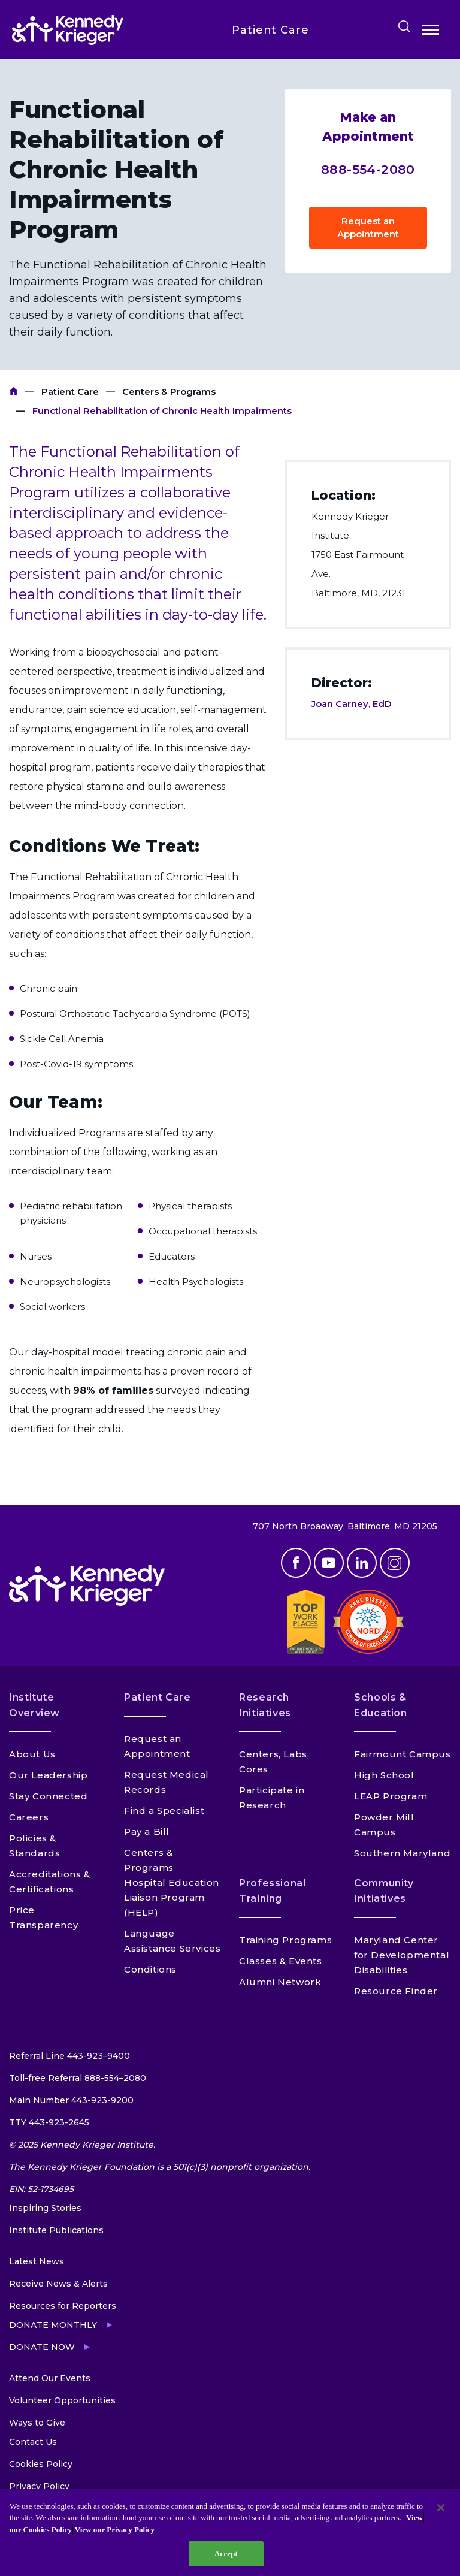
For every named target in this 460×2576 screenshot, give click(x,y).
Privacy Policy (39, 2486)
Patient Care (70, 391)
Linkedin (362, 1563)
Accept (226, 2553)
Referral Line (69, 2055)
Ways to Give (37, 2422)
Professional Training (272, 1890)
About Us (32, 1754)
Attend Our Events (49, 2378)
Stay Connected (48, 1796)
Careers (29, 1817)
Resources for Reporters (62, 2305)
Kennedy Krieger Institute (13, 391)
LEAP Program (390, 1796)
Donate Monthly (53, 2325)
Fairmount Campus (402, 1754)
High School (384, 1775)
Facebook (296, 1563)
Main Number (71, 2100)
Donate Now (42, 2347)
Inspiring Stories (45, 2208)
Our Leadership (48, 1775)
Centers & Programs (169, 391)
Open (430, 32)
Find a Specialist (164, 1810)
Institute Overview (34, 1705)
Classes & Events (280, 1961)
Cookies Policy (40, 2464)
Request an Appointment (368, 227)
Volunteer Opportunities (62, 2400)
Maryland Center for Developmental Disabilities (401, 1955)
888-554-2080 (368, 169)
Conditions (150, 1969)
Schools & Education (380, 1705)
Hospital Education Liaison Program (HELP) (171, 1897)
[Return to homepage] (104, 30)
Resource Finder (396, 1991)
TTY (49, 2122)
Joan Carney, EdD (351, 703)
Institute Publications (56, 2230)
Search (404, 26)
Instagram (395, 1563)
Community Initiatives (384, 1890)
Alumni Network (280, 1982)
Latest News (36, 2261)
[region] (230, 2532)
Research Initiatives (265, 1705)
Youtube (329, 1563)
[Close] (441, 2508)
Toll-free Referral (77, 2078)
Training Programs (285, 1940)
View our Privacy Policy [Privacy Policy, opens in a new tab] (115, 2529)
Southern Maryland (402, 1853)
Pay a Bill (147, 1831)
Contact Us (33, 2441)
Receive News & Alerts (58, 2283)
